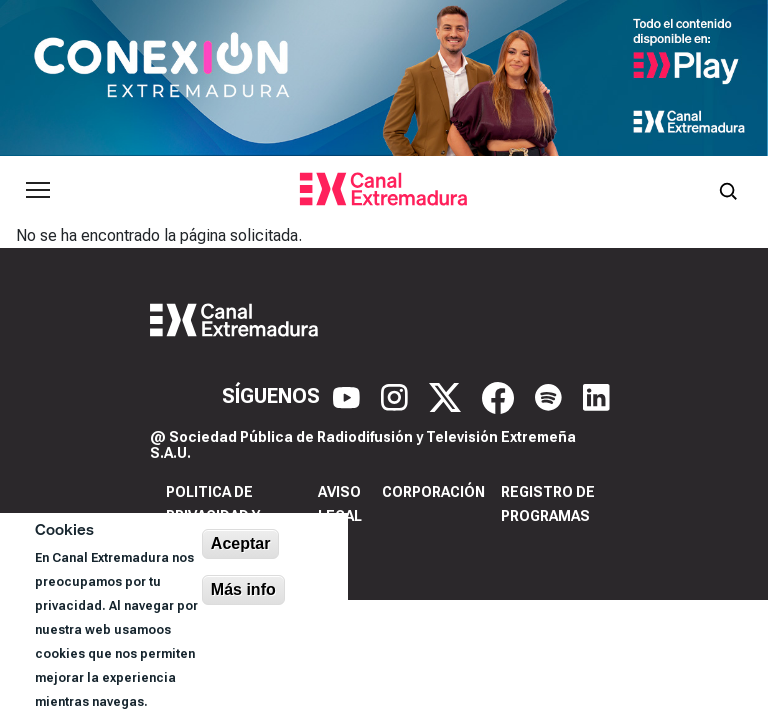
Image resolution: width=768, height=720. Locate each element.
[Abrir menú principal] (38, 190)
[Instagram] (397, 396)
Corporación (433, 492)
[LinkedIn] (596, 396)
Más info (243, 589)
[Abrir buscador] (728, 190)
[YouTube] (349, 396)
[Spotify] (551, 396)
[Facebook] (500, 396)
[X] (447, 396)
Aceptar (241, 543)
